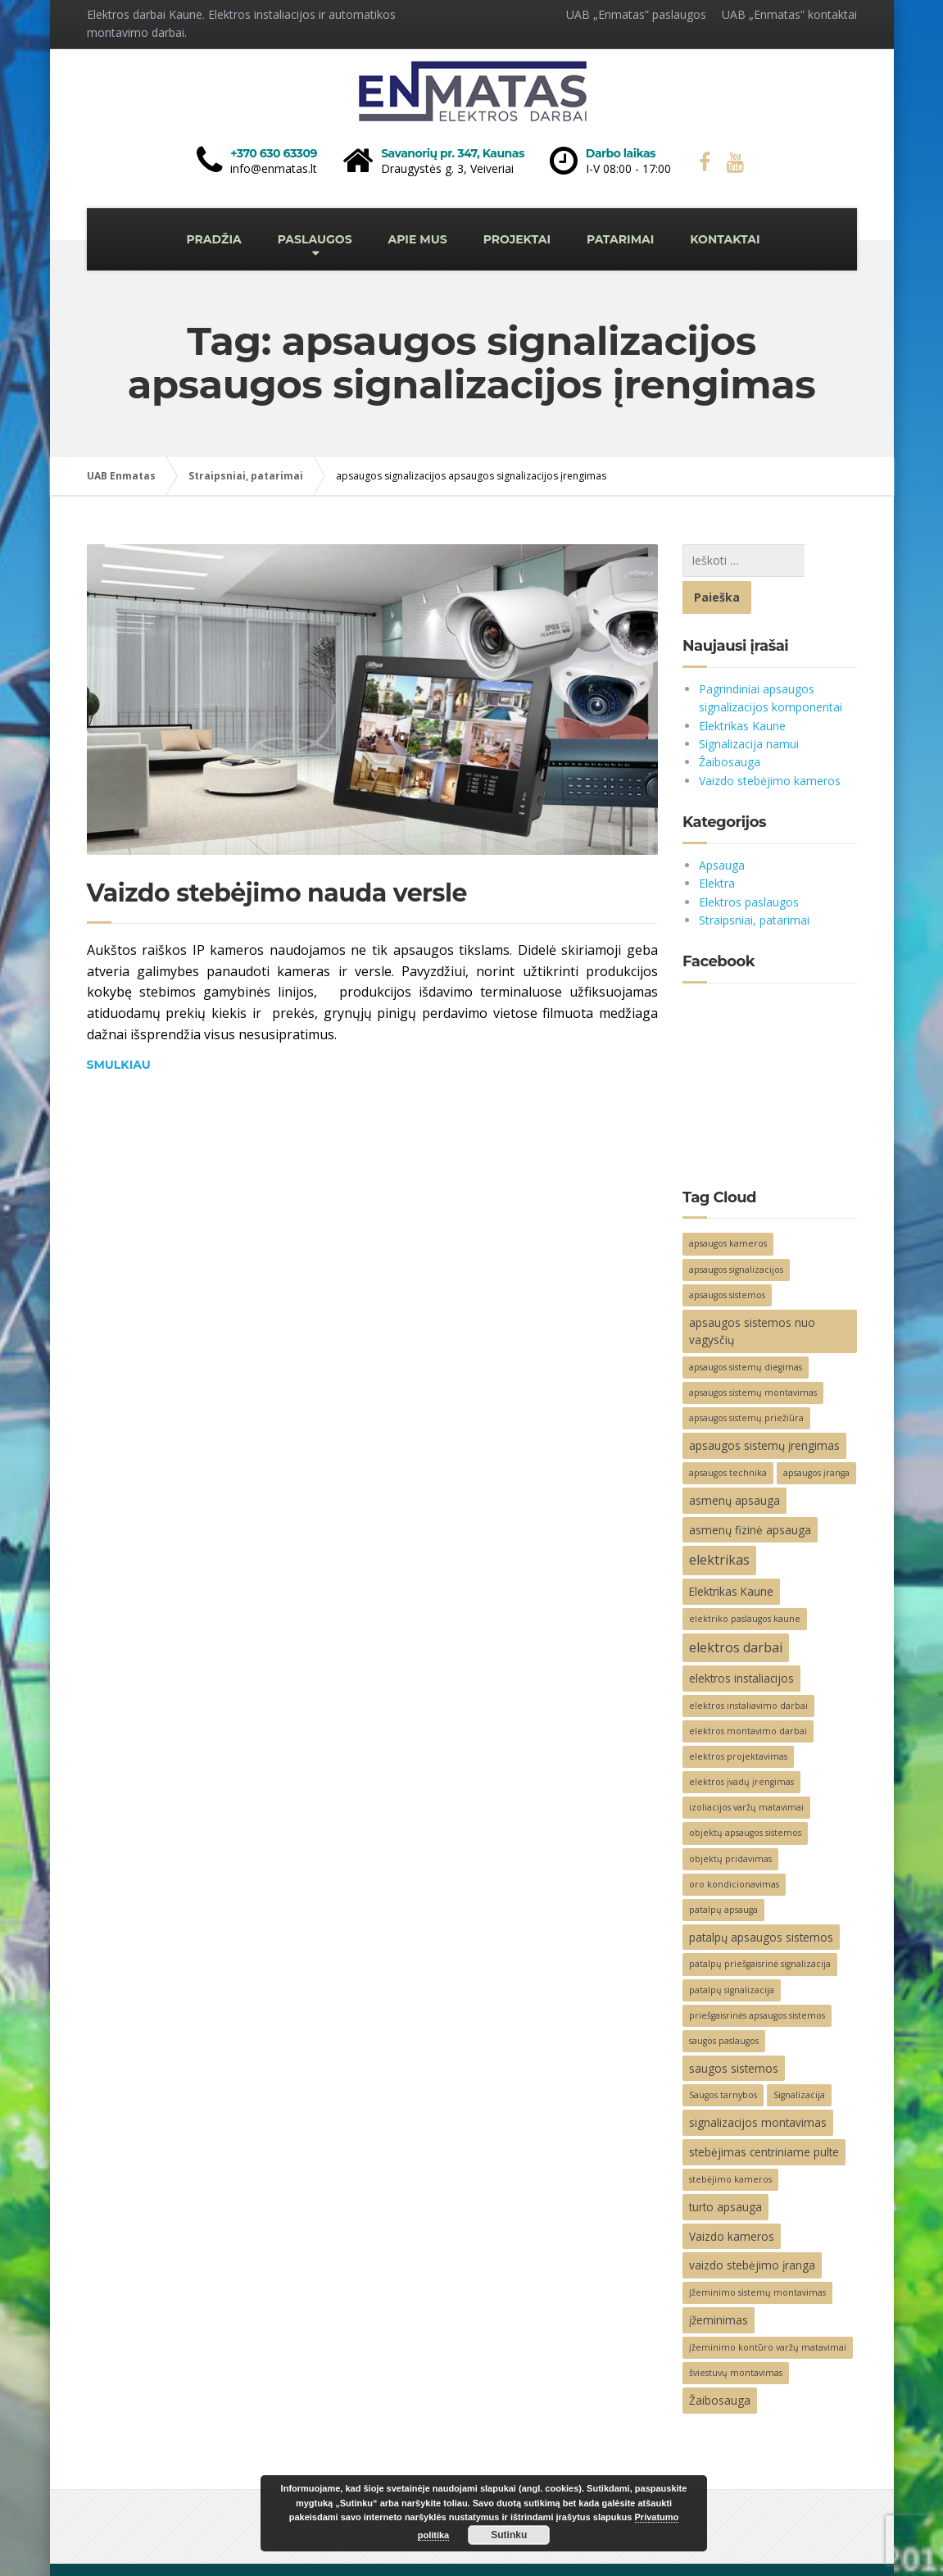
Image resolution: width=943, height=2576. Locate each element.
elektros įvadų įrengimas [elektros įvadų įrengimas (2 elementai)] (741, 1745)
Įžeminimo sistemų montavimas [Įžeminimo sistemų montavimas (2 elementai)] (757, 2255)
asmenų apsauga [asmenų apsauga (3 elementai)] (734, 1463)
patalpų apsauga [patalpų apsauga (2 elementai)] (723, 1873)
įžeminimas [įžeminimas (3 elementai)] (718, 2283)
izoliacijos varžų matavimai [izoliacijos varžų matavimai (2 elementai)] (746, 1770)
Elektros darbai (126, 2551)
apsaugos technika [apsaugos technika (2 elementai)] (728, 1436)
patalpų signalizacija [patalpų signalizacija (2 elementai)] (731, 1953)
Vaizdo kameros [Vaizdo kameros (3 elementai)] (731, 2199)
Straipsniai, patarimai (754, 883)
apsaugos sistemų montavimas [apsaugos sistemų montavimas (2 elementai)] (753, 1355)
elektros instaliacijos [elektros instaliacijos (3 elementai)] (741, 1641)
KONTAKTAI (724, 239)
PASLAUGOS (315, 239)
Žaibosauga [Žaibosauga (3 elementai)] (719, 2363)
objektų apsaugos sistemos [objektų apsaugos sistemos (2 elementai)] (745, 1795)
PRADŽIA (213, 239)
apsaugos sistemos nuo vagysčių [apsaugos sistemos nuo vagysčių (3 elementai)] (752, 1294)
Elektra (717, 846)
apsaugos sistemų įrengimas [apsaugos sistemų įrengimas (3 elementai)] (764, 1408)
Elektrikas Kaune (742, 689)
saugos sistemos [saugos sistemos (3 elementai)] (733, 2031)
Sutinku (509, 2535)
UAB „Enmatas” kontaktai (789, 14)
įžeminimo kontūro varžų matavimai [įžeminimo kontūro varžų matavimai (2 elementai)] (767, 2310)
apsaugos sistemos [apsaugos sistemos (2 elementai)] (727, 1258)
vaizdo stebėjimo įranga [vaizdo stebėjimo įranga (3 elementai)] (752, 2228)
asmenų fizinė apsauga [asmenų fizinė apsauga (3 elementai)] (750, 1493)
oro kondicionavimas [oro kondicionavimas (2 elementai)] (734, 1847)
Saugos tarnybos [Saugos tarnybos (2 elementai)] (723, 2058)
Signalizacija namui (749, 707)
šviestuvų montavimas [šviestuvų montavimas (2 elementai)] (735, 2336)
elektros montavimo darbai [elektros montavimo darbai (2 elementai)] (748, 1694)
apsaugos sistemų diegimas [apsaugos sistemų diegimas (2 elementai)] (745, 1330)
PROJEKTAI (517, 239)
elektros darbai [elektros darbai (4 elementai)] (735, 1610)
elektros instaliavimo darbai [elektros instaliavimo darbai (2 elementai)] (748, 1668)
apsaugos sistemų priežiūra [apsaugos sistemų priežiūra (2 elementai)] (746, 1381)
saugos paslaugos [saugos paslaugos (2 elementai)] (724, 2004)
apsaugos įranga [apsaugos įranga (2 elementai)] (816, 1436)
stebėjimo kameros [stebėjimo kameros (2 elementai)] (730, 2142)
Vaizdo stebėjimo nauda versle (277, 893)
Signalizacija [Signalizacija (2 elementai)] (799, 2058)
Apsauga (722, 828)
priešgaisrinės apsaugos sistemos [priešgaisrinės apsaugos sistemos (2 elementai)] (757, 1978)
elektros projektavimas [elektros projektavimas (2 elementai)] (738, 1719)
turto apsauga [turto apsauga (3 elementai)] (725, 2170)
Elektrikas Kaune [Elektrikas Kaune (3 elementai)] (731, 1554)
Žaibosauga (729, 725)
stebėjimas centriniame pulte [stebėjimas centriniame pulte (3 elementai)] (764, 2115)
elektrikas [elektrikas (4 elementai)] (719, 1523)
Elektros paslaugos (749, 865)
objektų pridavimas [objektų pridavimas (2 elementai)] (730, 1822)
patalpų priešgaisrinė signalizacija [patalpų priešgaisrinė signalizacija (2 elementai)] (760, 1927)
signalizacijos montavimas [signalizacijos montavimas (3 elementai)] (758, 2085)
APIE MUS (417, 239)
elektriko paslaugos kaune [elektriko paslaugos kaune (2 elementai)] (744, 1582)
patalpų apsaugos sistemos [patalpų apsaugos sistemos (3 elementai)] (761, 1900)
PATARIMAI (620, 239)
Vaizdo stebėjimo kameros (770, 744)
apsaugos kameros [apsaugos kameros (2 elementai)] (728, 1206)
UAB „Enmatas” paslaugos (636, 14)
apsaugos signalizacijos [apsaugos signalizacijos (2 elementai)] (736, 1232)
